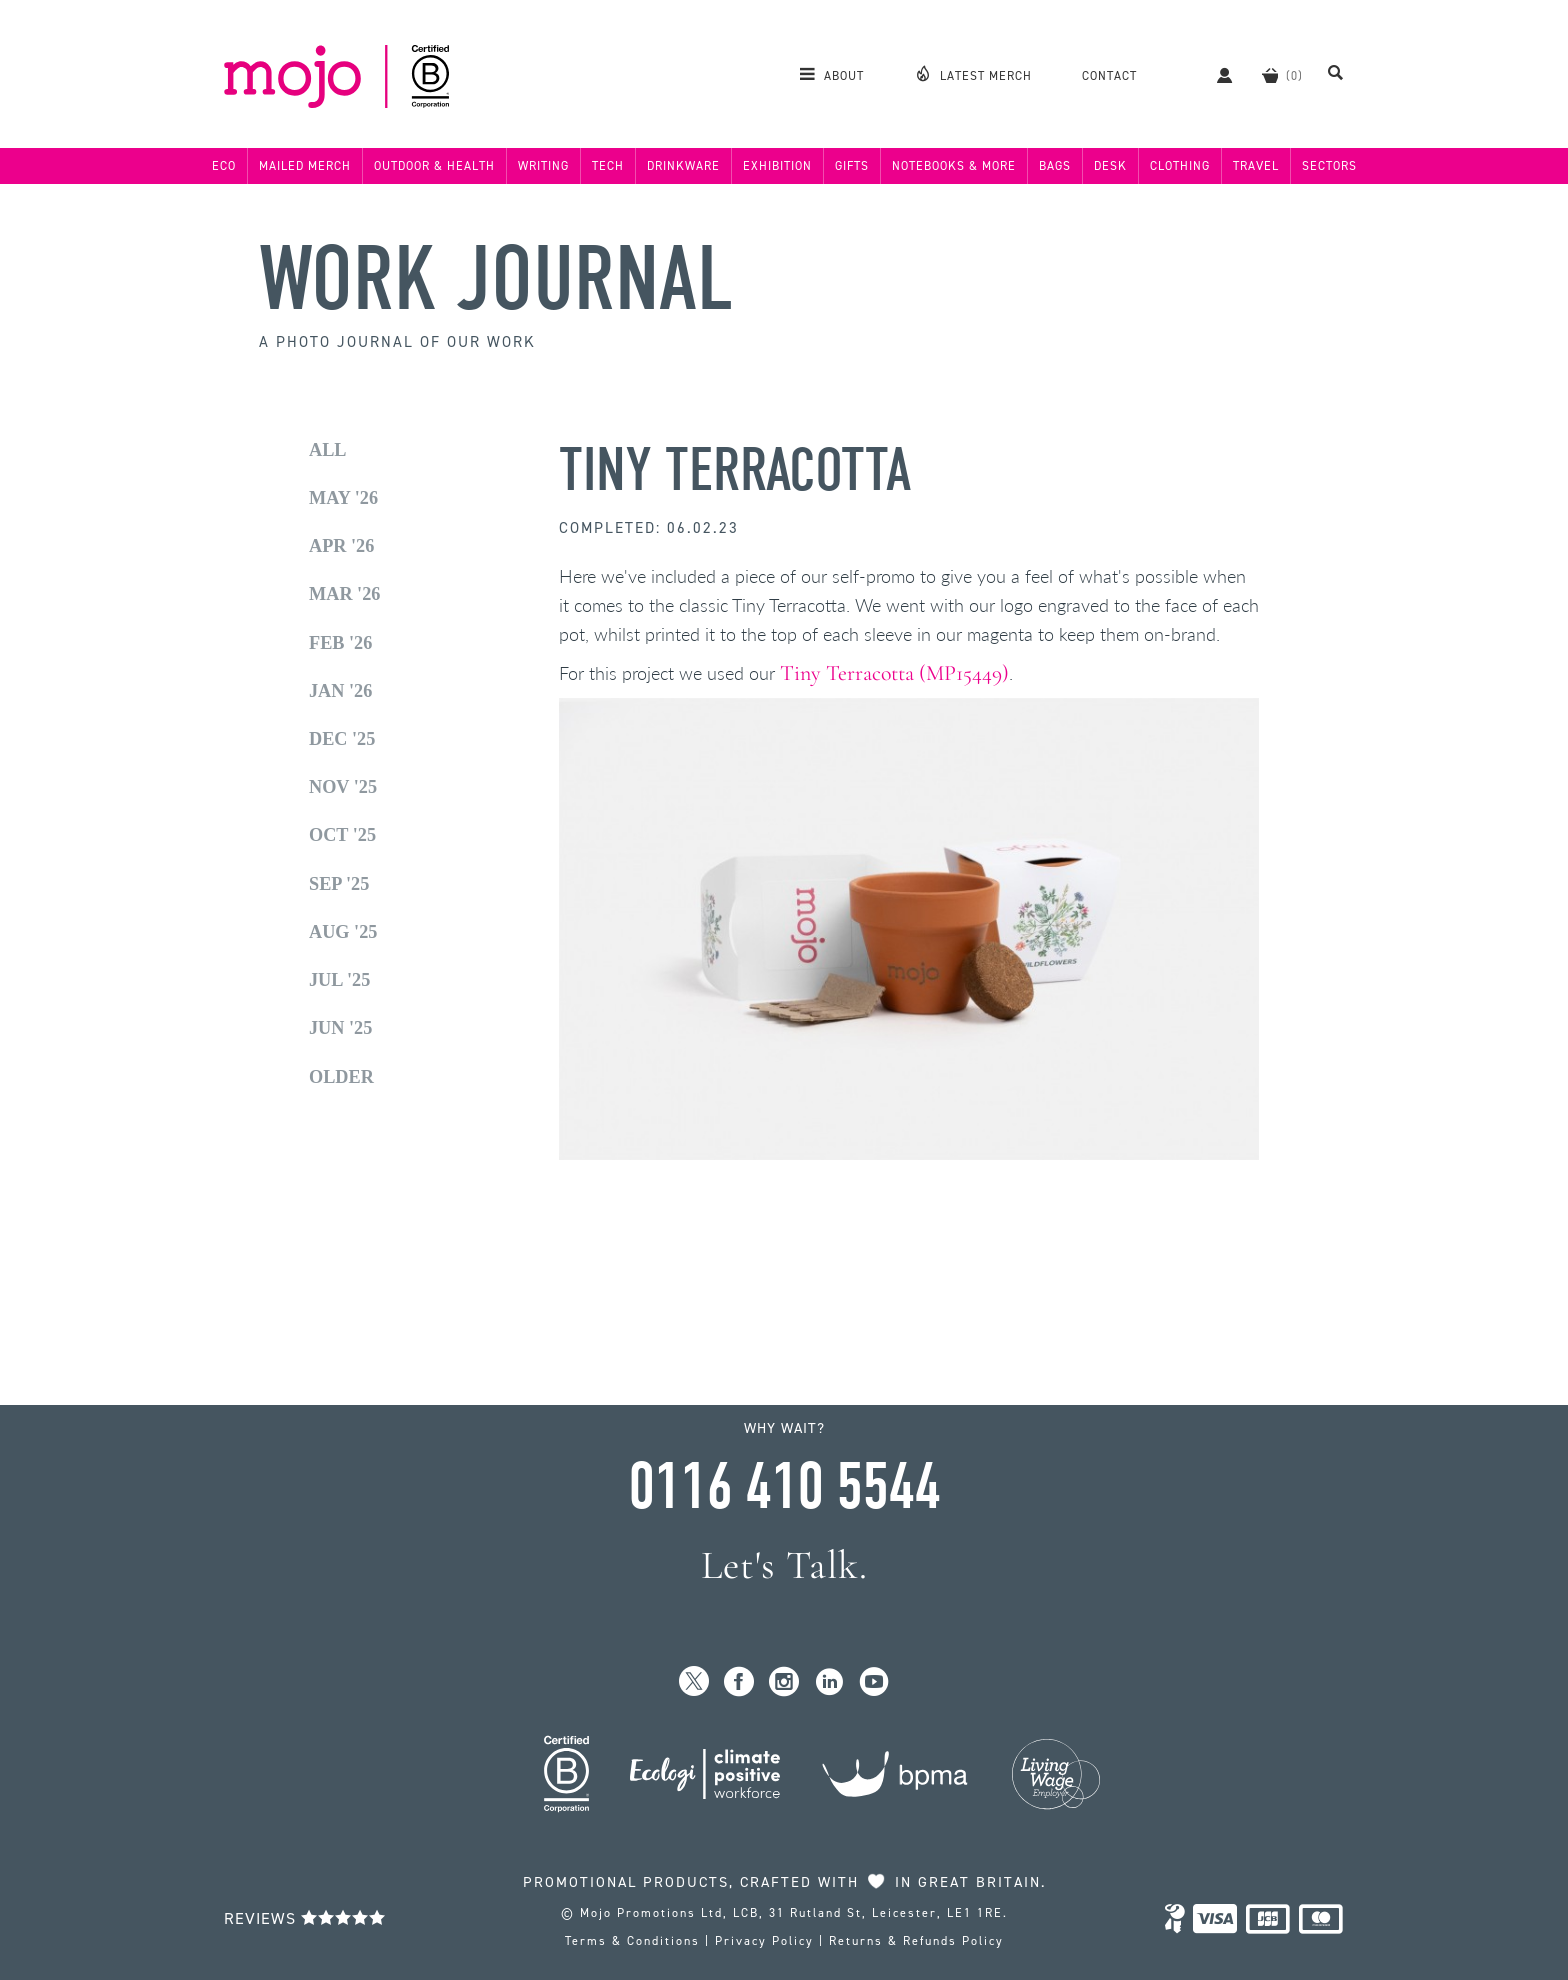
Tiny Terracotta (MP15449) (894, 673)
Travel (1256, 166)
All (328, 450)
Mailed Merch (305, 166)
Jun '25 (340, 1028)
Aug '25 (343, 932)
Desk (1110, 166)
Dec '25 (342, 739)
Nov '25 (343, 787)
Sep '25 (339, 884)
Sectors (1329, 166)
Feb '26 (340, 643)
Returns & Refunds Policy (916, 1941)
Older (341, 1077)
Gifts (852, 166)
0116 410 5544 (784, 1487)
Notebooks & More (954, 166)
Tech (608, 166)
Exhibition (777, 166)
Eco (224, 166)
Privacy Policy (764, 1941)
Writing (543, 166)
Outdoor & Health (434, 166)
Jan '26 (340, 691)
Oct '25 (342, 835)
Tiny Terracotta (735, 470)
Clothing (1180, 166)
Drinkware (683, 166)
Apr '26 (341, 546)
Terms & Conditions (632, 1941)
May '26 (343, 498)
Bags (1055, 166)
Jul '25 (339, 980)
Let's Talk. (784, 1565)
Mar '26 (344, 594)
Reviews (305, 1918)
